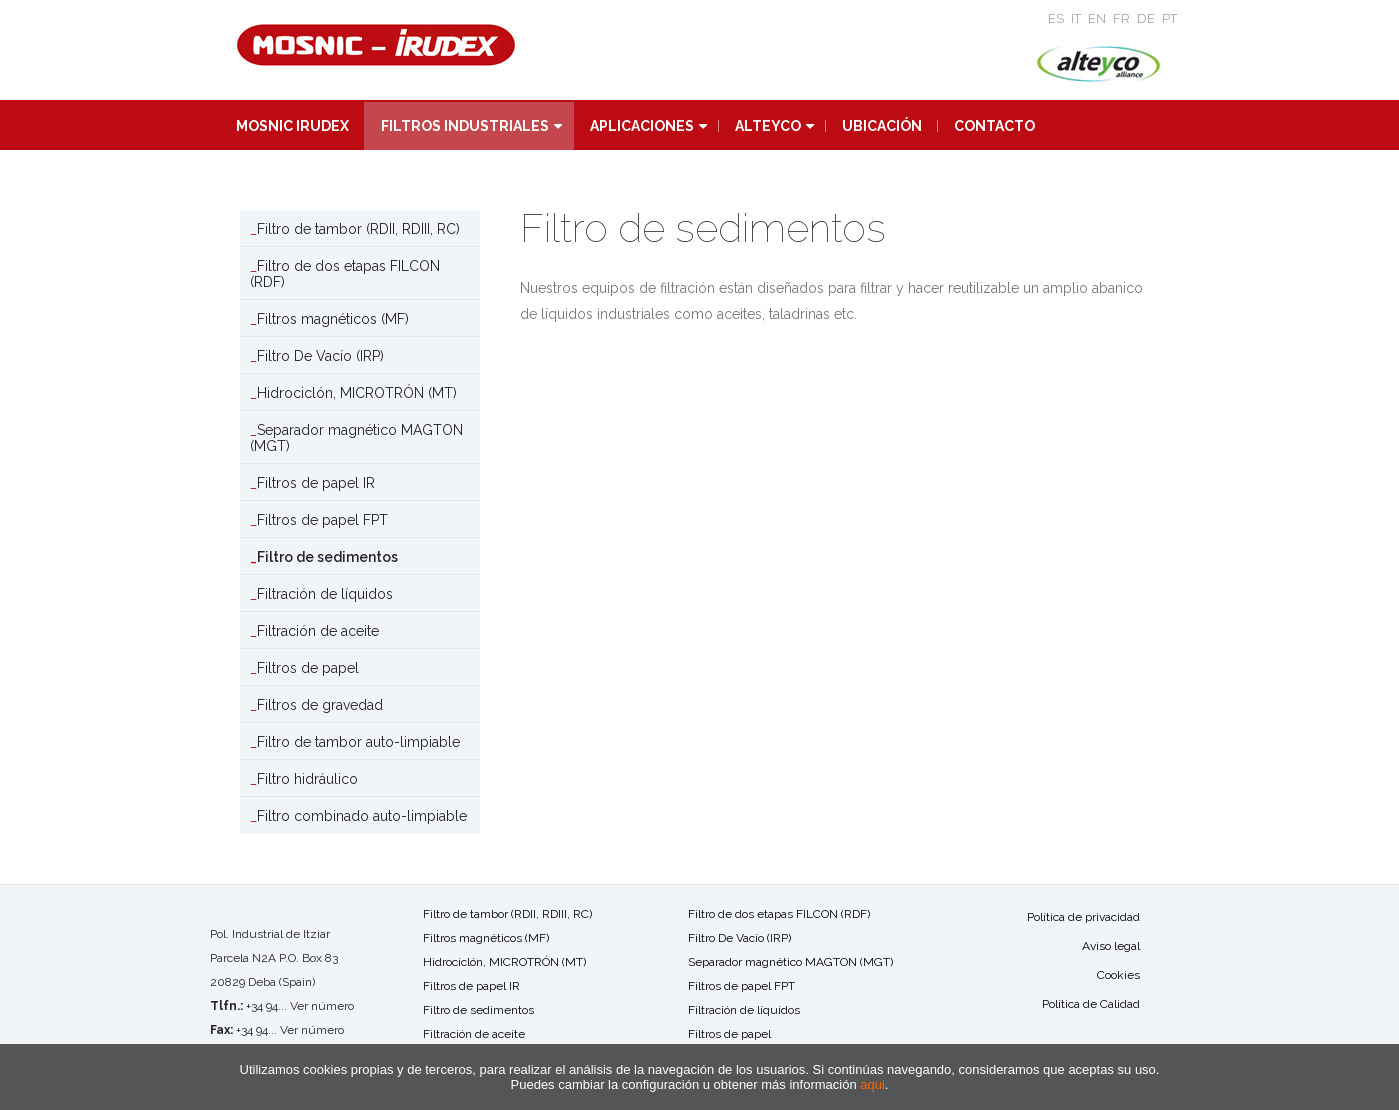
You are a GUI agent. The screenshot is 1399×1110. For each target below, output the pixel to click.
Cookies (1118, 975)
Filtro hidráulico (307, 779)
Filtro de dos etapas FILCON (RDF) (345, 274)
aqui (872, 1084)
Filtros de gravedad (320, 705)
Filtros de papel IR (316, 483)
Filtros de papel (308, 668)
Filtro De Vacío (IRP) (320, 356)
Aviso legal (1111, 946)
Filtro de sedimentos (327, 557)
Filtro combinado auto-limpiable (362, 816)
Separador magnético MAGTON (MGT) (356, 438)
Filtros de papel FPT (322, 520)
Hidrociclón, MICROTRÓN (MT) (357, 393)
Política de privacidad (1083, 917)
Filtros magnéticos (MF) (333, 319)
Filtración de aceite (318, 631)
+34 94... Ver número (300, 1006)
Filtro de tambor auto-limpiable (358, 742)
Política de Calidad (1091, 1004)
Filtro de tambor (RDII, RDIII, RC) (358, 229)
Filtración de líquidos (325, 594)
